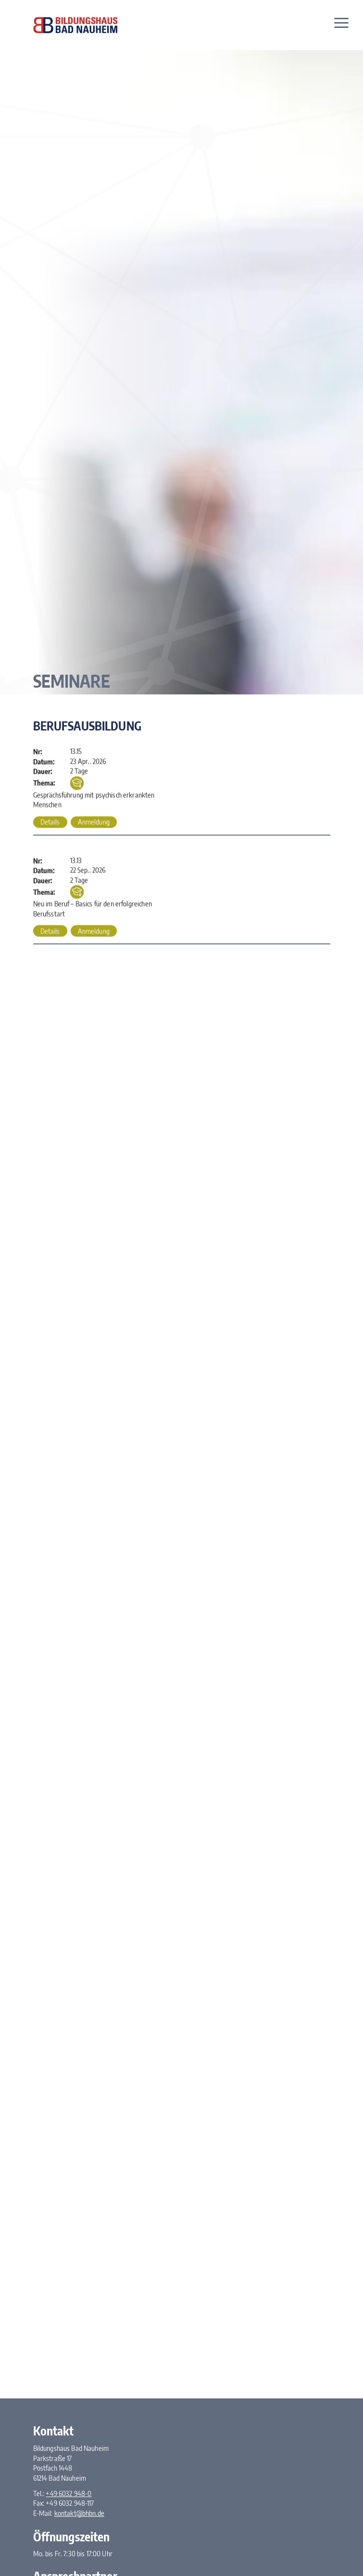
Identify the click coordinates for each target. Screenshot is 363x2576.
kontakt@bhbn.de (79, 2513)
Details (50, 822)
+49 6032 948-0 (68, 2493)
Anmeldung (94, 822)
